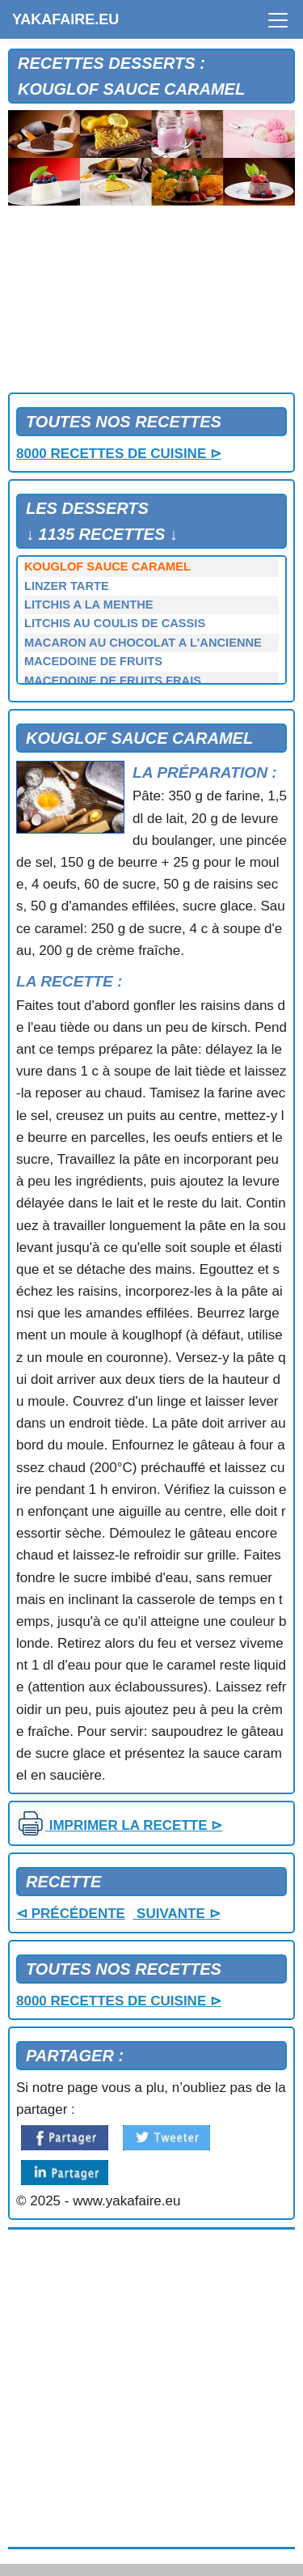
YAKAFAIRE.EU (65, 19)
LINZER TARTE (66, 585)
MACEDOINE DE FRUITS (93, 661)
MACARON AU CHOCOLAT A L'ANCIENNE (143, 642)
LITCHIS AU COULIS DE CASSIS (114, 623)
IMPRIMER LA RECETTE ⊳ (119, 1825)
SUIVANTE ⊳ (176, 1913)
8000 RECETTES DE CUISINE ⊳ (118, 453)
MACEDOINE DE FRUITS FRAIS (112, 680)
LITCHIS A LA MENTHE (89, 604)
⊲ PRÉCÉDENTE (70, 1913)
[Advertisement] (151, 302)
